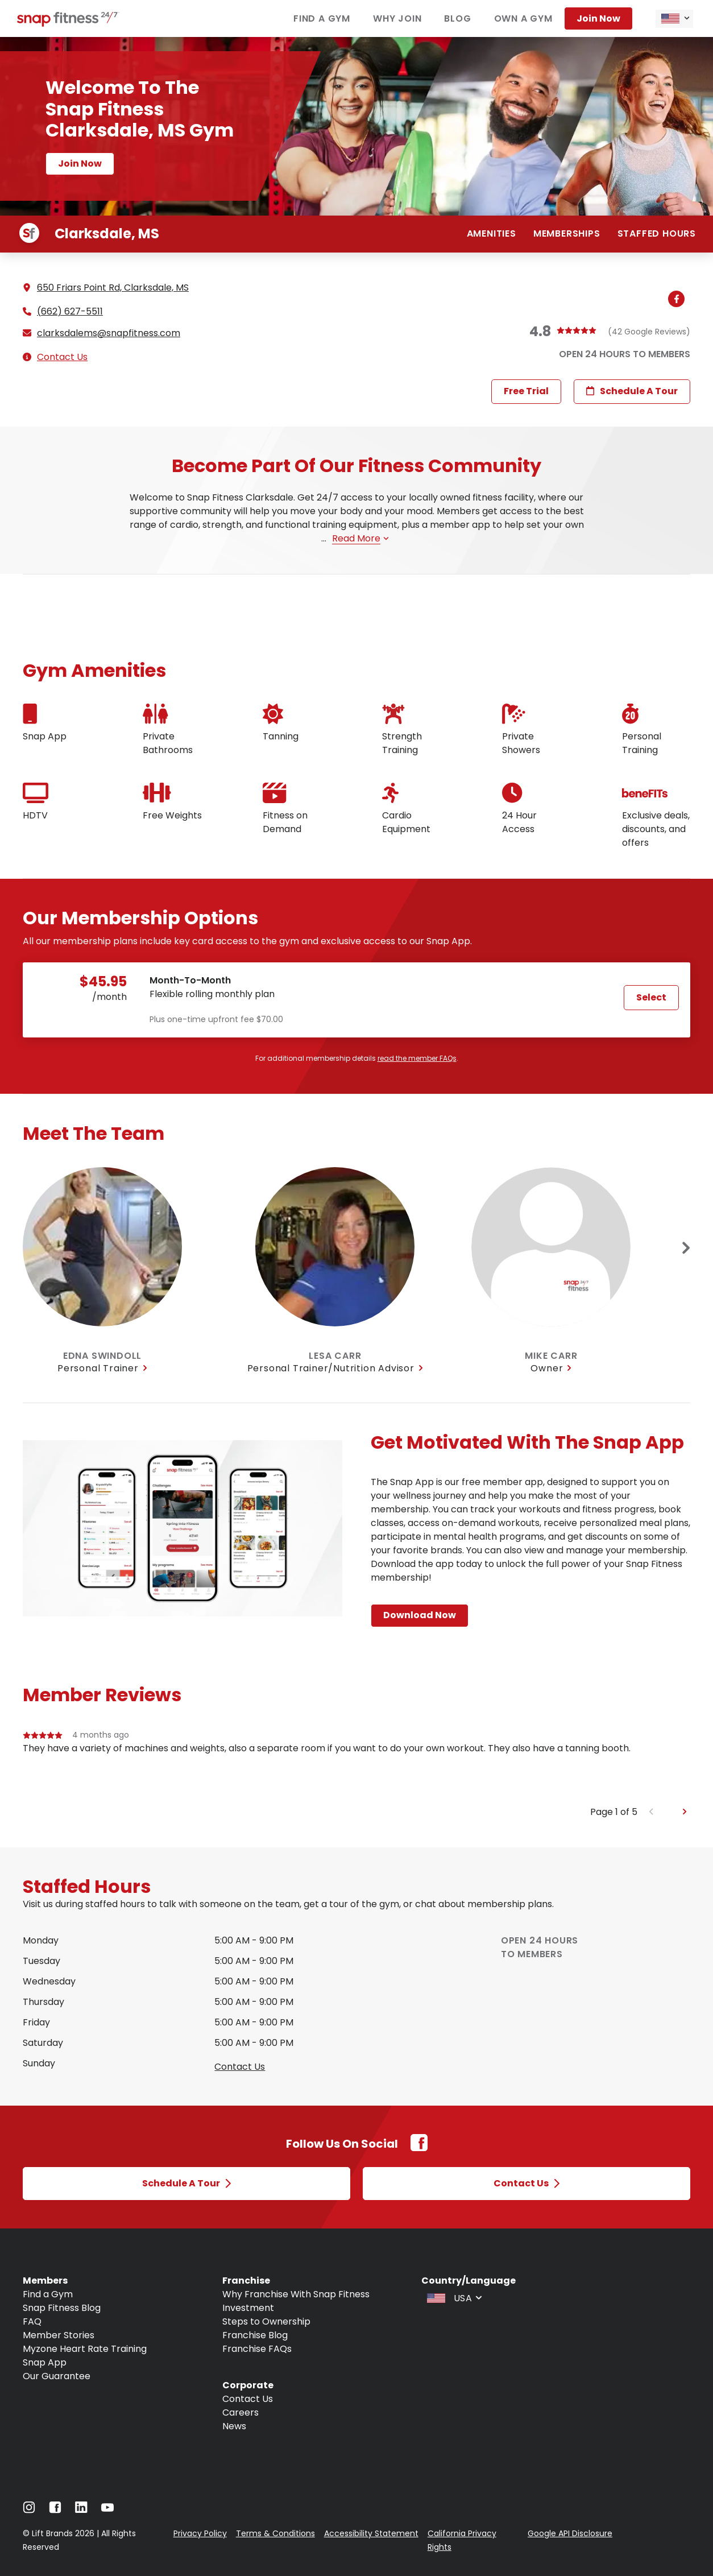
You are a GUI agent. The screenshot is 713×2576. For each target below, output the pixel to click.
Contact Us (62, 356)
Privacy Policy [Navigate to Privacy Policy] (200, 2533)
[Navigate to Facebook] (55, 2510)
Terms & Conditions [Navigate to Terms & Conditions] (275, 2533)
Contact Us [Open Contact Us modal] (526, 2183)
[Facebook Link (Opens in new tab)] (419, 2148)
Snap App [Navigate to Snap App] (45, 2362)
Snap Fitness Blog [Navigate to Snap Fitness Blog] (62, 2307)
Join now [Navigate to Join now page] (80, 163)
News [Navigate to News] (234, 2426)
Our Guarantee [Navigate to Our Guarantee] (56, 2376)
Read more (360, 538)
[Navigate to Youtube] (107, 2510)
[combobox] (674, 19)
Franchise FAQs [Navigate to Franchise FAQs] (257, 2348)
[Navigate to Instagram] (29, 2510)
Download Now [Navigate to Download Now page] (419, 1615)
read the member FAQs (417, 1058)
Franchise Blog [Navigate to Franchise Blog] (255, 2335)
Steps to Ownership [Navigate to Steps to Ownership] (266, 2321)
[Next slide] (686, 1248)
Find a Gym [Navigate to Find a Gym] (48, 2294)
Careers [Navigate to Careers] (240, 2412)
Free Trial (526, 391)
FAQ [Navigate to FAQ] (32, 2321)
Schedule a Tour (632, 391)
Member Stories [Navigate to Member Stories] (58, 2335)
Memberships (566, 233)
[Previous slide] (651, 1812)
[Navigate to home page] (68, 23)
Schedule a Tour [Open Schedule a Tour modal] (186, 2183)
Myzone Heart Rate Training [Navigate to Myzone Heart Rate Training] (85, 2348)
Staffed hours (656, 233)
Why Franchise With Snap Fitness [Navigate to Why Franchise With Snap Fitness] (296, 2294)
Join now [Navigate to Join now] (598, 18)
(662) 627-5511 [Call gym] (70, 311)
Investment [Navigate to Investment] (248, 2307)
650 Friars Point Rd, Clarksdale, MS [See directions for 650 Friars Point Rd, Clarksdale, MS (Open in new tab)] (113, 287)
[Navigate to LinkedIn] (81, 2509)
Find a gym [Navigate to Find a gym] (321, 18)
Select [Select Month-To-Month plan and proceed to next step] (651, 997)
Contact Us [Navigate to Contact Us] (247, 2398)
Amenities (491, 233)
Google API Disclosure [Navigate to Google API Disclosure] (570, 2533)
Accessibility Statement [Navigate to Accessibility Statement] (371, 2533)
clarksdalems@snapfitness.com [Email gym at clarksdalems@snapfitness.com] (108, 333)
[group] (356, 1766)
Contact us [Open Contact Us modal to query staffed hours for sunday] (239, 2066)
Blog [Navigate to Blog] (457, 18)
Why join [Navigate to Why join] (397, 18)
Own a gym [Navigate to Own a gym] (523, 18)
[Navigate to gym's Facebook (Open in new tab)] (679, 300)
